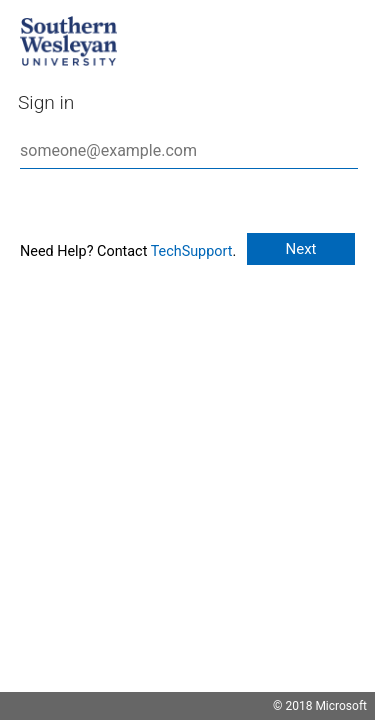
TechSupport (192, 251)
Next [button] (300, 249)
